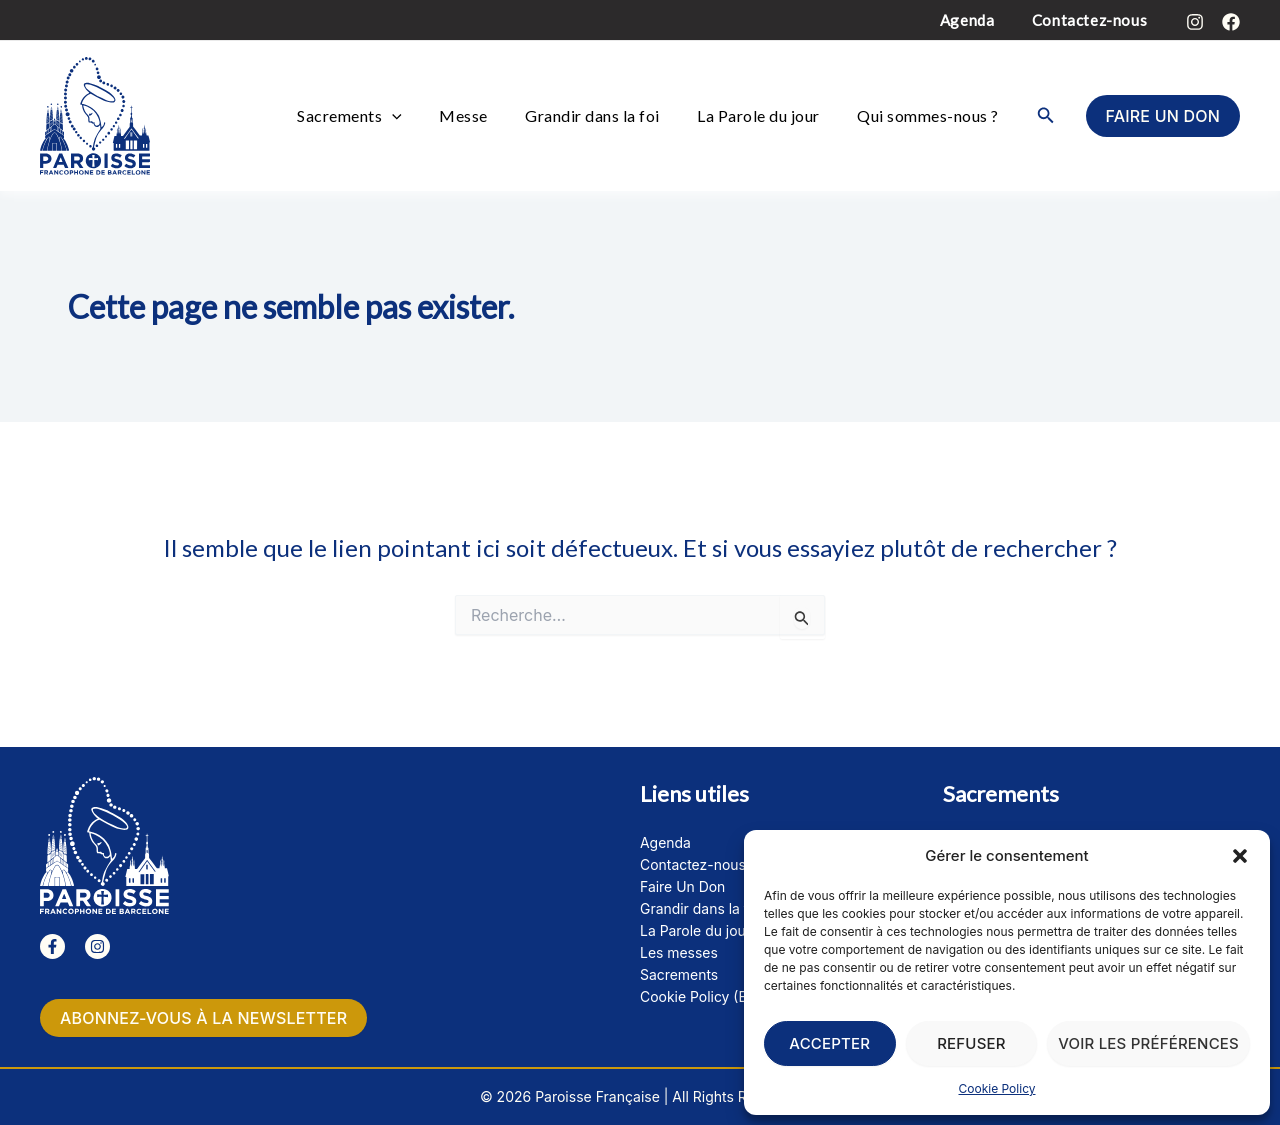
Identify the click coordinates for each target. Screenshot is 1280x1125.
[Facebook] (1231, 22)
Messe (489, 115)
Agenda (978, 20)
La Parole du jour (769, 115)
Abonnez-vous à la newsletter (203, 1018)
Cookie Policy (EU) (701, 996)
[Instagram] (1195, 22)
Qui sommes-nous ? (932, 115)
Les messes (679, 952)
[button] (1240, 856)
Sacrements (383, 116)
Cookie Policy (997, 1088)
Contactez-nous (1093, 20)
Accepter (829, 1043)
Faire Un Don (683, 886)
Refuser (971, 1043)
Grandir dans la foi (611, 115)
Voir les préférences (1148, 1043)
